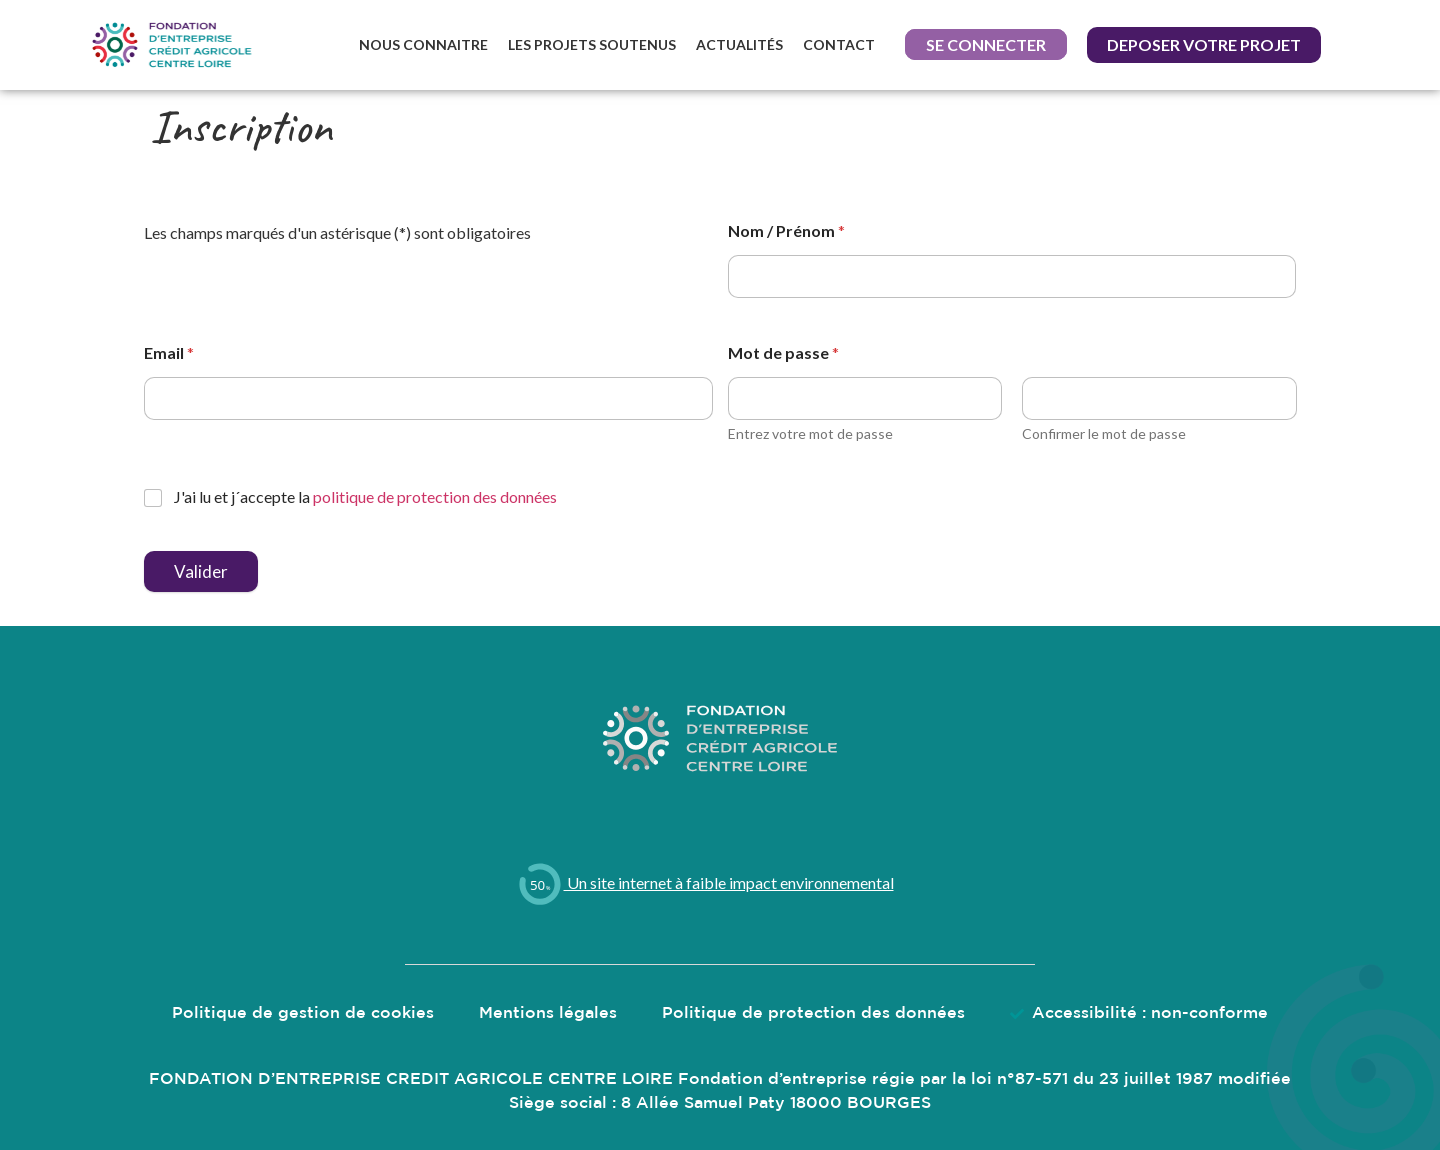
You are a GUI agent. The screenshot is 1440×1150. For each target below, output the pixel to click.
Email (169, 352)
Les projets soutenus (592, 44)
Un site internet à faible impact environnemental (705, 882)
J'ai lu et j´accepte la (365, 496)
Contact (839, 44)
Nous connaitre (423, 44)
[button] (986, 45)
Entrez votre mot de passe (810, 433)
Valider (201, 571)
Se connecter (986, 44)
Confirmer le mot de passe (1104, 433)
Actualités (739, 44)
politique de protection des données (435, 496)
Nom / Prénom (786, 230)
